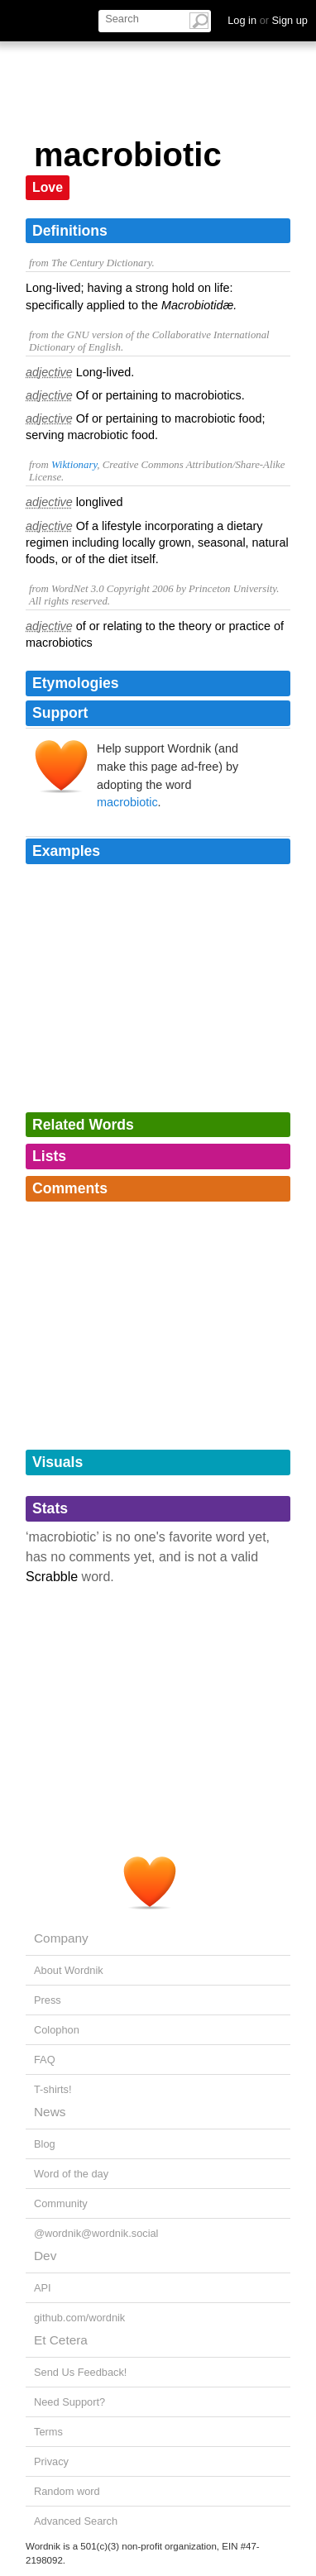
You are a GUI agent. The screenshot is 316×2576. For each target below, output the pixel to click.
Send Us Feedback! (80, 2372)
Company (61, 1938)
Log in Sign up (267, 20)
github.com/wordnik (79, 2317)
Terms (48, 2431)
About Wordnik (68, 1970)
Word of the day (71, 2173)
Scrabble (52, 1577)
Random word (67, 2491)
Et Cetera (61, 2340)
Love (47, 187)
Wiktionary (74, 465)
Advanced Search (75, 2521)
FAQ (44, 2059)
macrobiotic (127, 802)
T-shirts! (53, 2089)
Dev (45, 2256)
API (42, 2288)
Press (47, 2000)
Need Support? (69, 2402)
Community (61, 2203)
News (49, 2112)
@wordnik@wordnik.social (96, 2233)
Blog (44, 2144)
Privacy (51, 2461)
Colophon (56, 2030)
